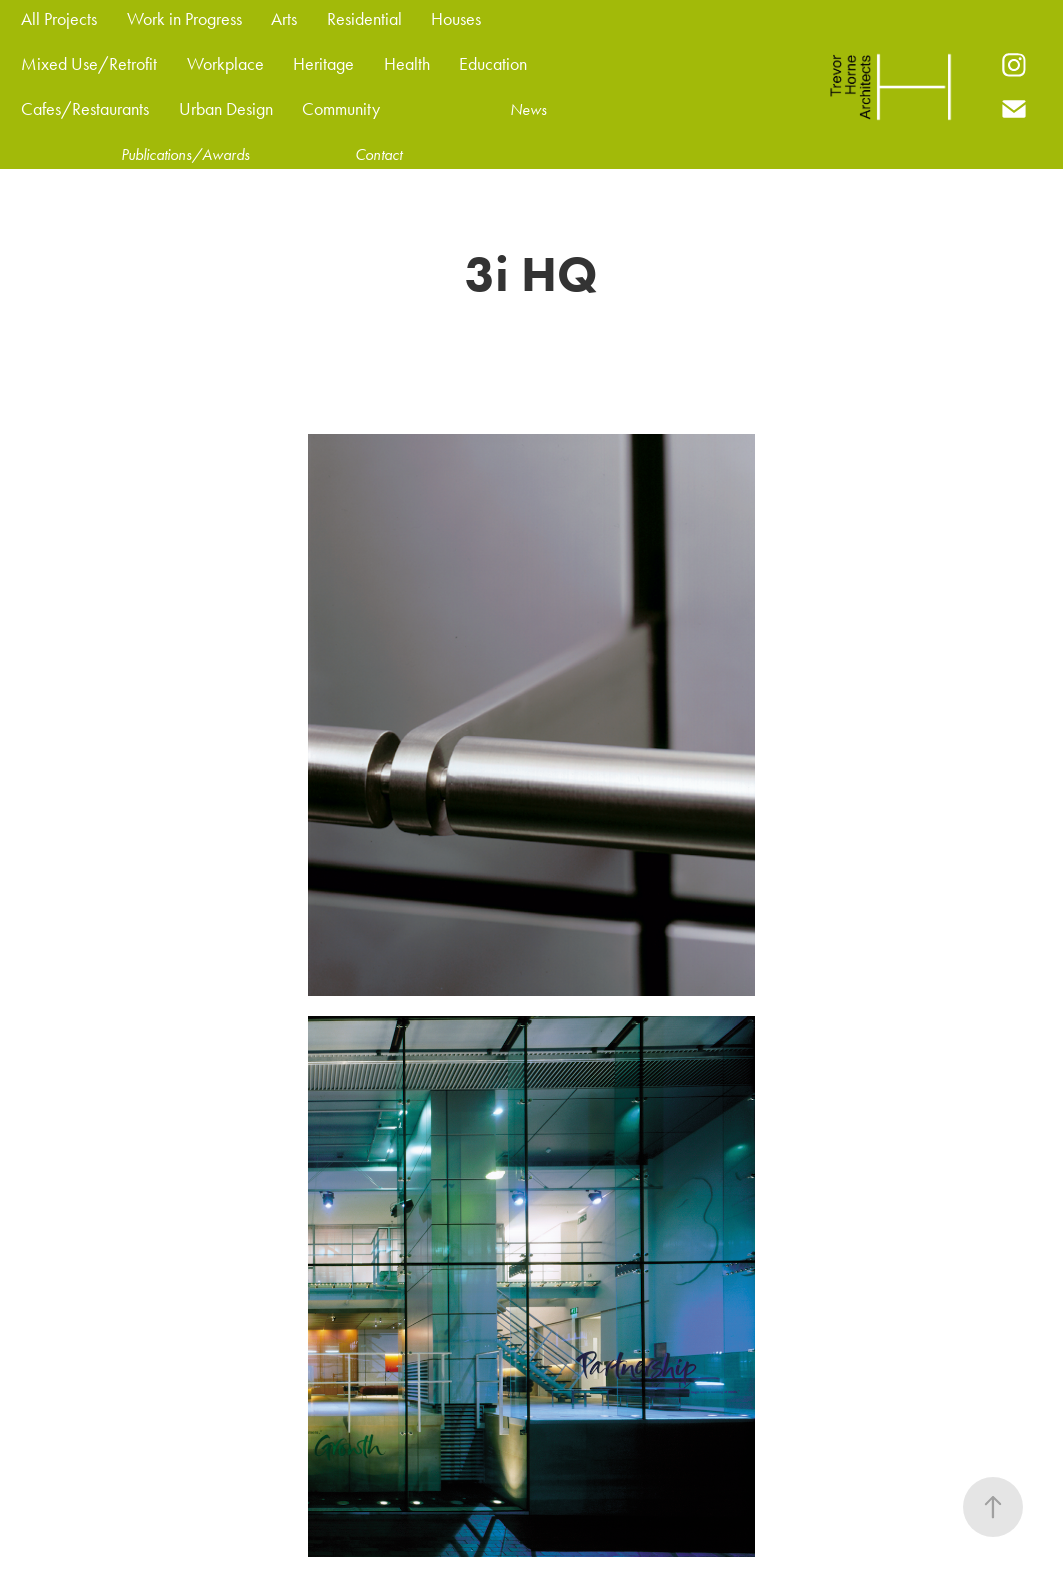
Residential (364, 19)
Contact (378, 154)
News (528, 109)
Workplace (225, 64)
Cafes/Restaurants (85, 109)
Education (493, 64)
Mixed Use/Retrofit (89, 64)
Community (341, 109)
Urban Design (226, 109)
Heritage (323, 64)
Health (407, 64)
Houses (456, 19)
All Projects (59, 19)
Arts (284, 19)
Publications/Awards (185, 154)
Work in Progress (184, 19)
